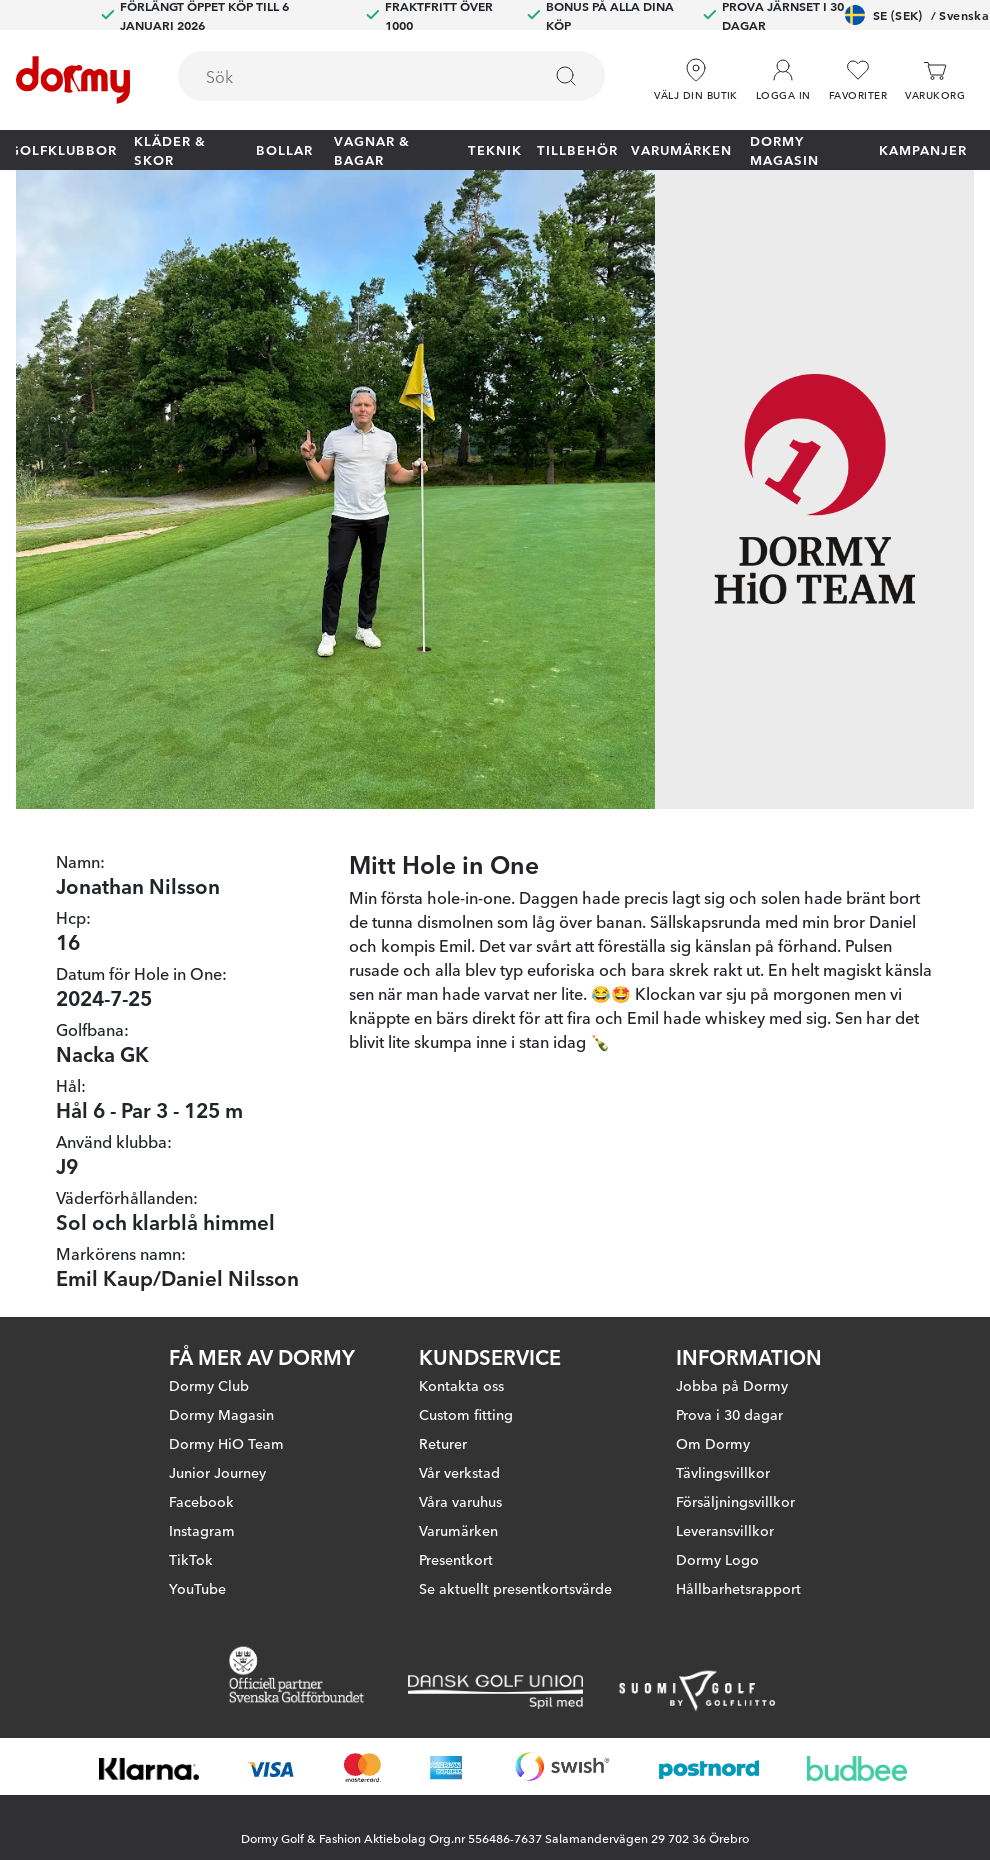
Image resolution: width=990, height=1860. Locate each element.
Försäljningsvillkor (735, 1501)
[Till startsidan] (73, 80)
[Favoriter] (858, 80)
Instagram (202, 1530)
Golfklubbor (63, 149)
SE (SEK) (917, 15)
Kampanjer (923, 149)
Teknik (495, 149)
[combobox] (391, 76)
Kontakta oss (461, 1385)
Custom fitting (466, 1414)
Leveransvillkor (725, 1530)
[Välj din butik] (696, 80)
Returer (443, 1443)
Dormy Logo (717, 1559)
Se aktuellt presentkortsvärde (515, 1588)
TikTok (191, 1559)
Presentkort (456, 1559)
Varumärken (681, 149)
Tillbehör (577, 149)
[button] (783, 80)
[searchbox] (345, 76)
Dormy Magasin (784, 150)
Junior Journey (217, 1472)
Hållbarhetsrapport (738, 1588)
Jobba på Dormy (732, 1385)
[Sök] (566, 76)
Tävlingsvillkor (723, 1472)
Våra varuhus (460, 1501)
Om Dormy (713, 1443)
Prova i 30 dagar (729, 1414)
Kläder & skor (170, 150)
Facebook (201, 1501)
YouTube (197, 1588)
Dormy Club (209, 1385)
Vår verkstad (459, 1472)
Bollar (284, 149)
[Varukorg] (935, 80)
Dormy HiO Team (226, 1443)
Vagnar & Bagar (372, 150)
